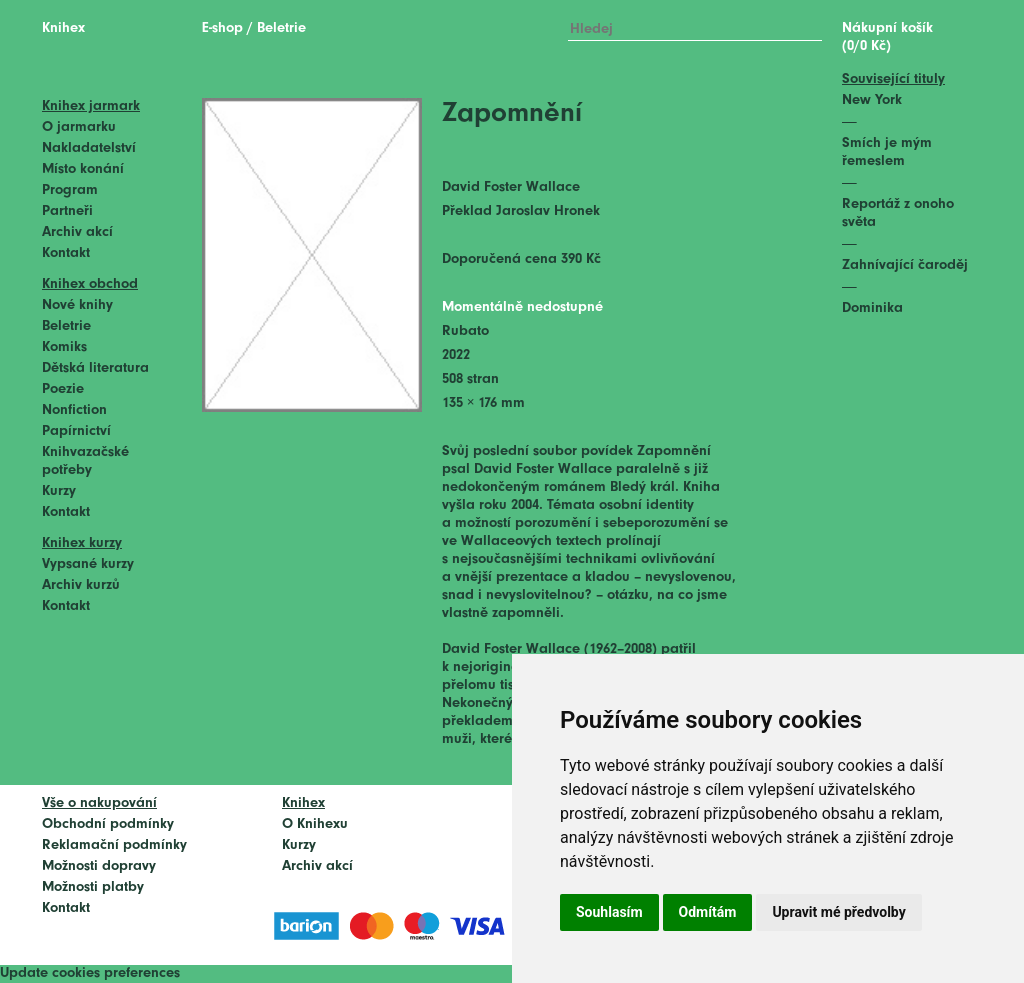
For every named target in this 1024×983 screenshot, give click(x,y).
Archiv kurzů (81, 585)
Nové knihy (77, 305)
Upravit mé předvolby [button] (838, 912)
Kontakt (66, 253)
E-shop (222, 28)
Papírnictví (76, 431)
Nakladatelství (89, 148)
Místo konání (83, 169)
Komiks (64, 347)
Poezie (63, 389)
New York (872, 100)
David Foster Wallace (511, 187)
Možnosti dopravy (99, 866)
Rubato (465, 331)
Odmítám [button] (708, 912)
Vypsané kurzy (88, 564)
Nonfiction (74, 410)
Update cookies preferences (90, 973)
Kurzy (59, 491)
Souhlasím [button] (609, 912)
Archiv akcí (77, 232)
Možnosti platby (93, 887)
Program (70, 190)
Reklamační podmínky (114, 845)
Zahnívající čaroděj (905, 265)
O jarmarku (79, 127)
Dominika (872, 308)
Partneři (67, 211)
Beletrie (66, 326)
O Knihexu (315, 824)
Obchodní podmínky (108, 824)
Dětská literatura (95, 368)
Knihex (63, 28)
